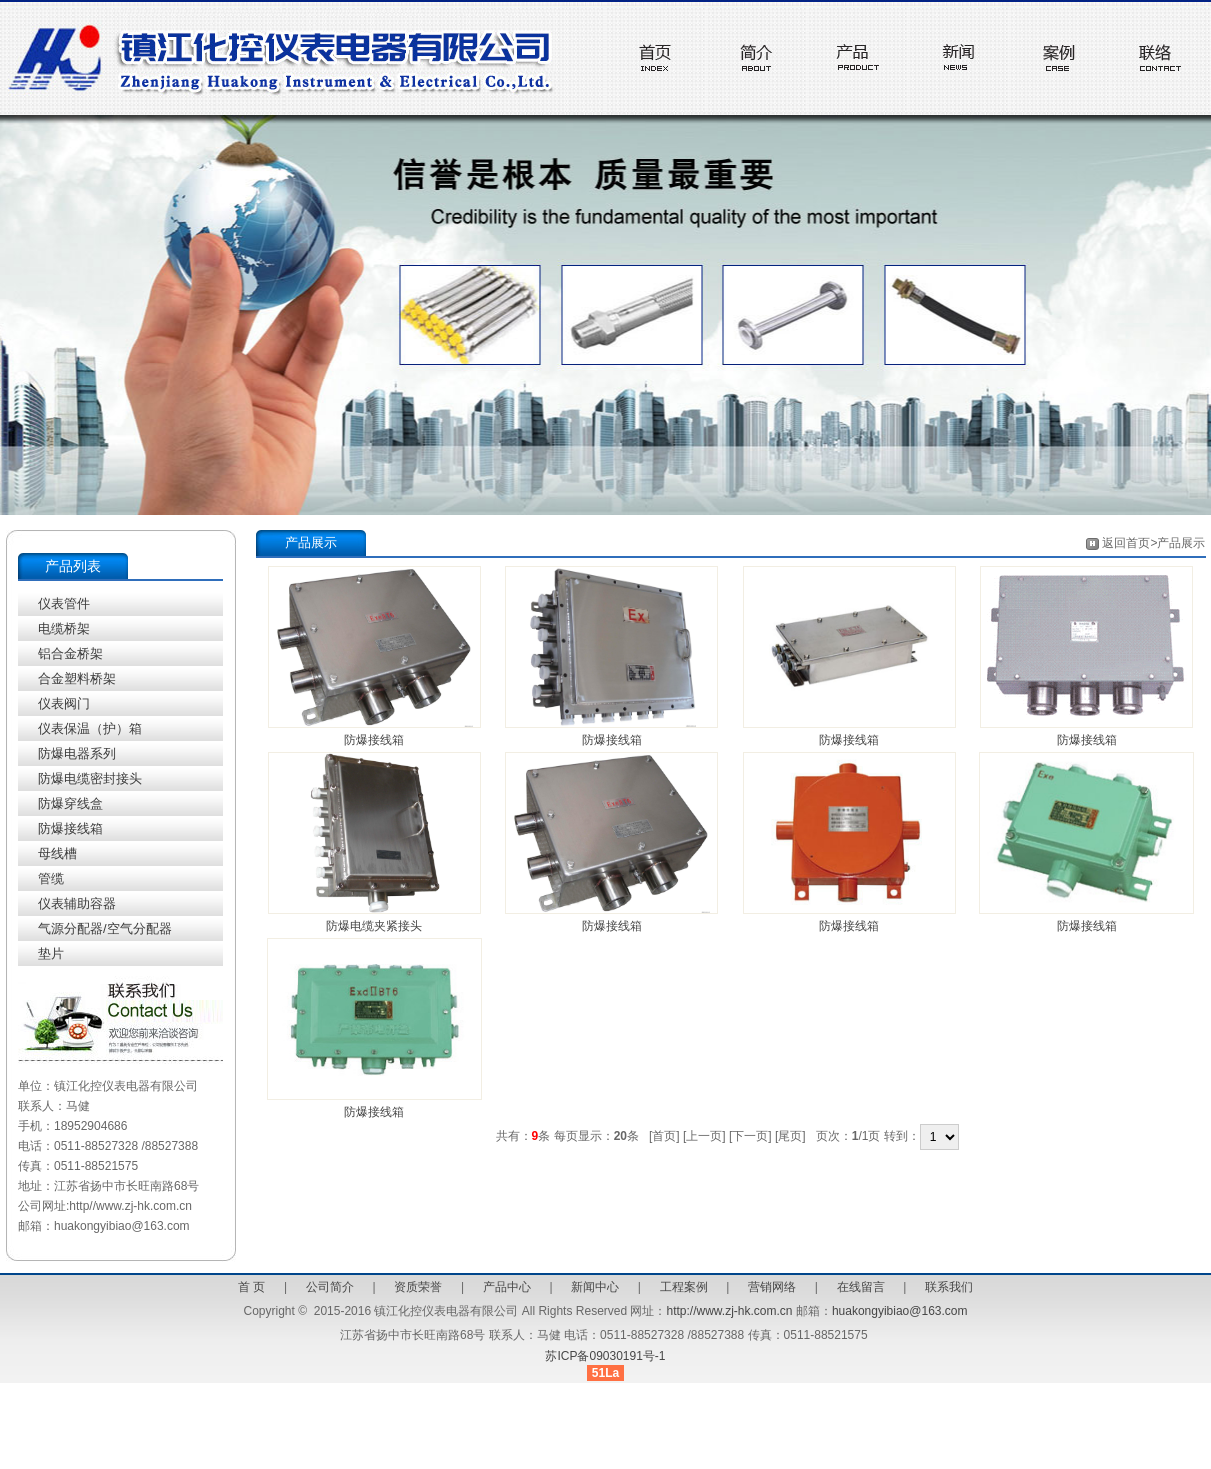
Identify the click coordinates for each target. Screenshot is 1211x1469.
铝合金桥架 (70, 653)
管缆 (51, 878)
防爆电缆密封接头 (90, 778)
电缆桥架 (64, 628)
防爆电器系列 (77, 753)
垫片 (51, 953)
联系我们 (949, 1287)
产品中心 (507, 1287)
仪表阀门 (64, 703)
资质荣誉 (418, 1287)
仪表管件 (64, 603)
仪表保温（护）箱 (90, 728)
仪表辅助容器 (77, 903)
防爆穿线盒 (70, 803)
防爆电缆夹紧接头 (374, 926)
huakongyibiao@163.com (900, 1311)
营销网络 (772, 1287)
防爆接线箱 (70, 828)
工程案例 (684, 1287)
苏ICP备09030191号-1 (605, 1356)
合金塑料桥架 (77, 678)
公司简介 (330, 1287)
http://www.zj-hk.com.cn (729, 1311)
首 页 (251, 1287)
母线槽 (57, 853)
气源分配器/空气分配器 (105, 928)
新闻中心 (595, 1287)
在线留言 (861, 1287)
